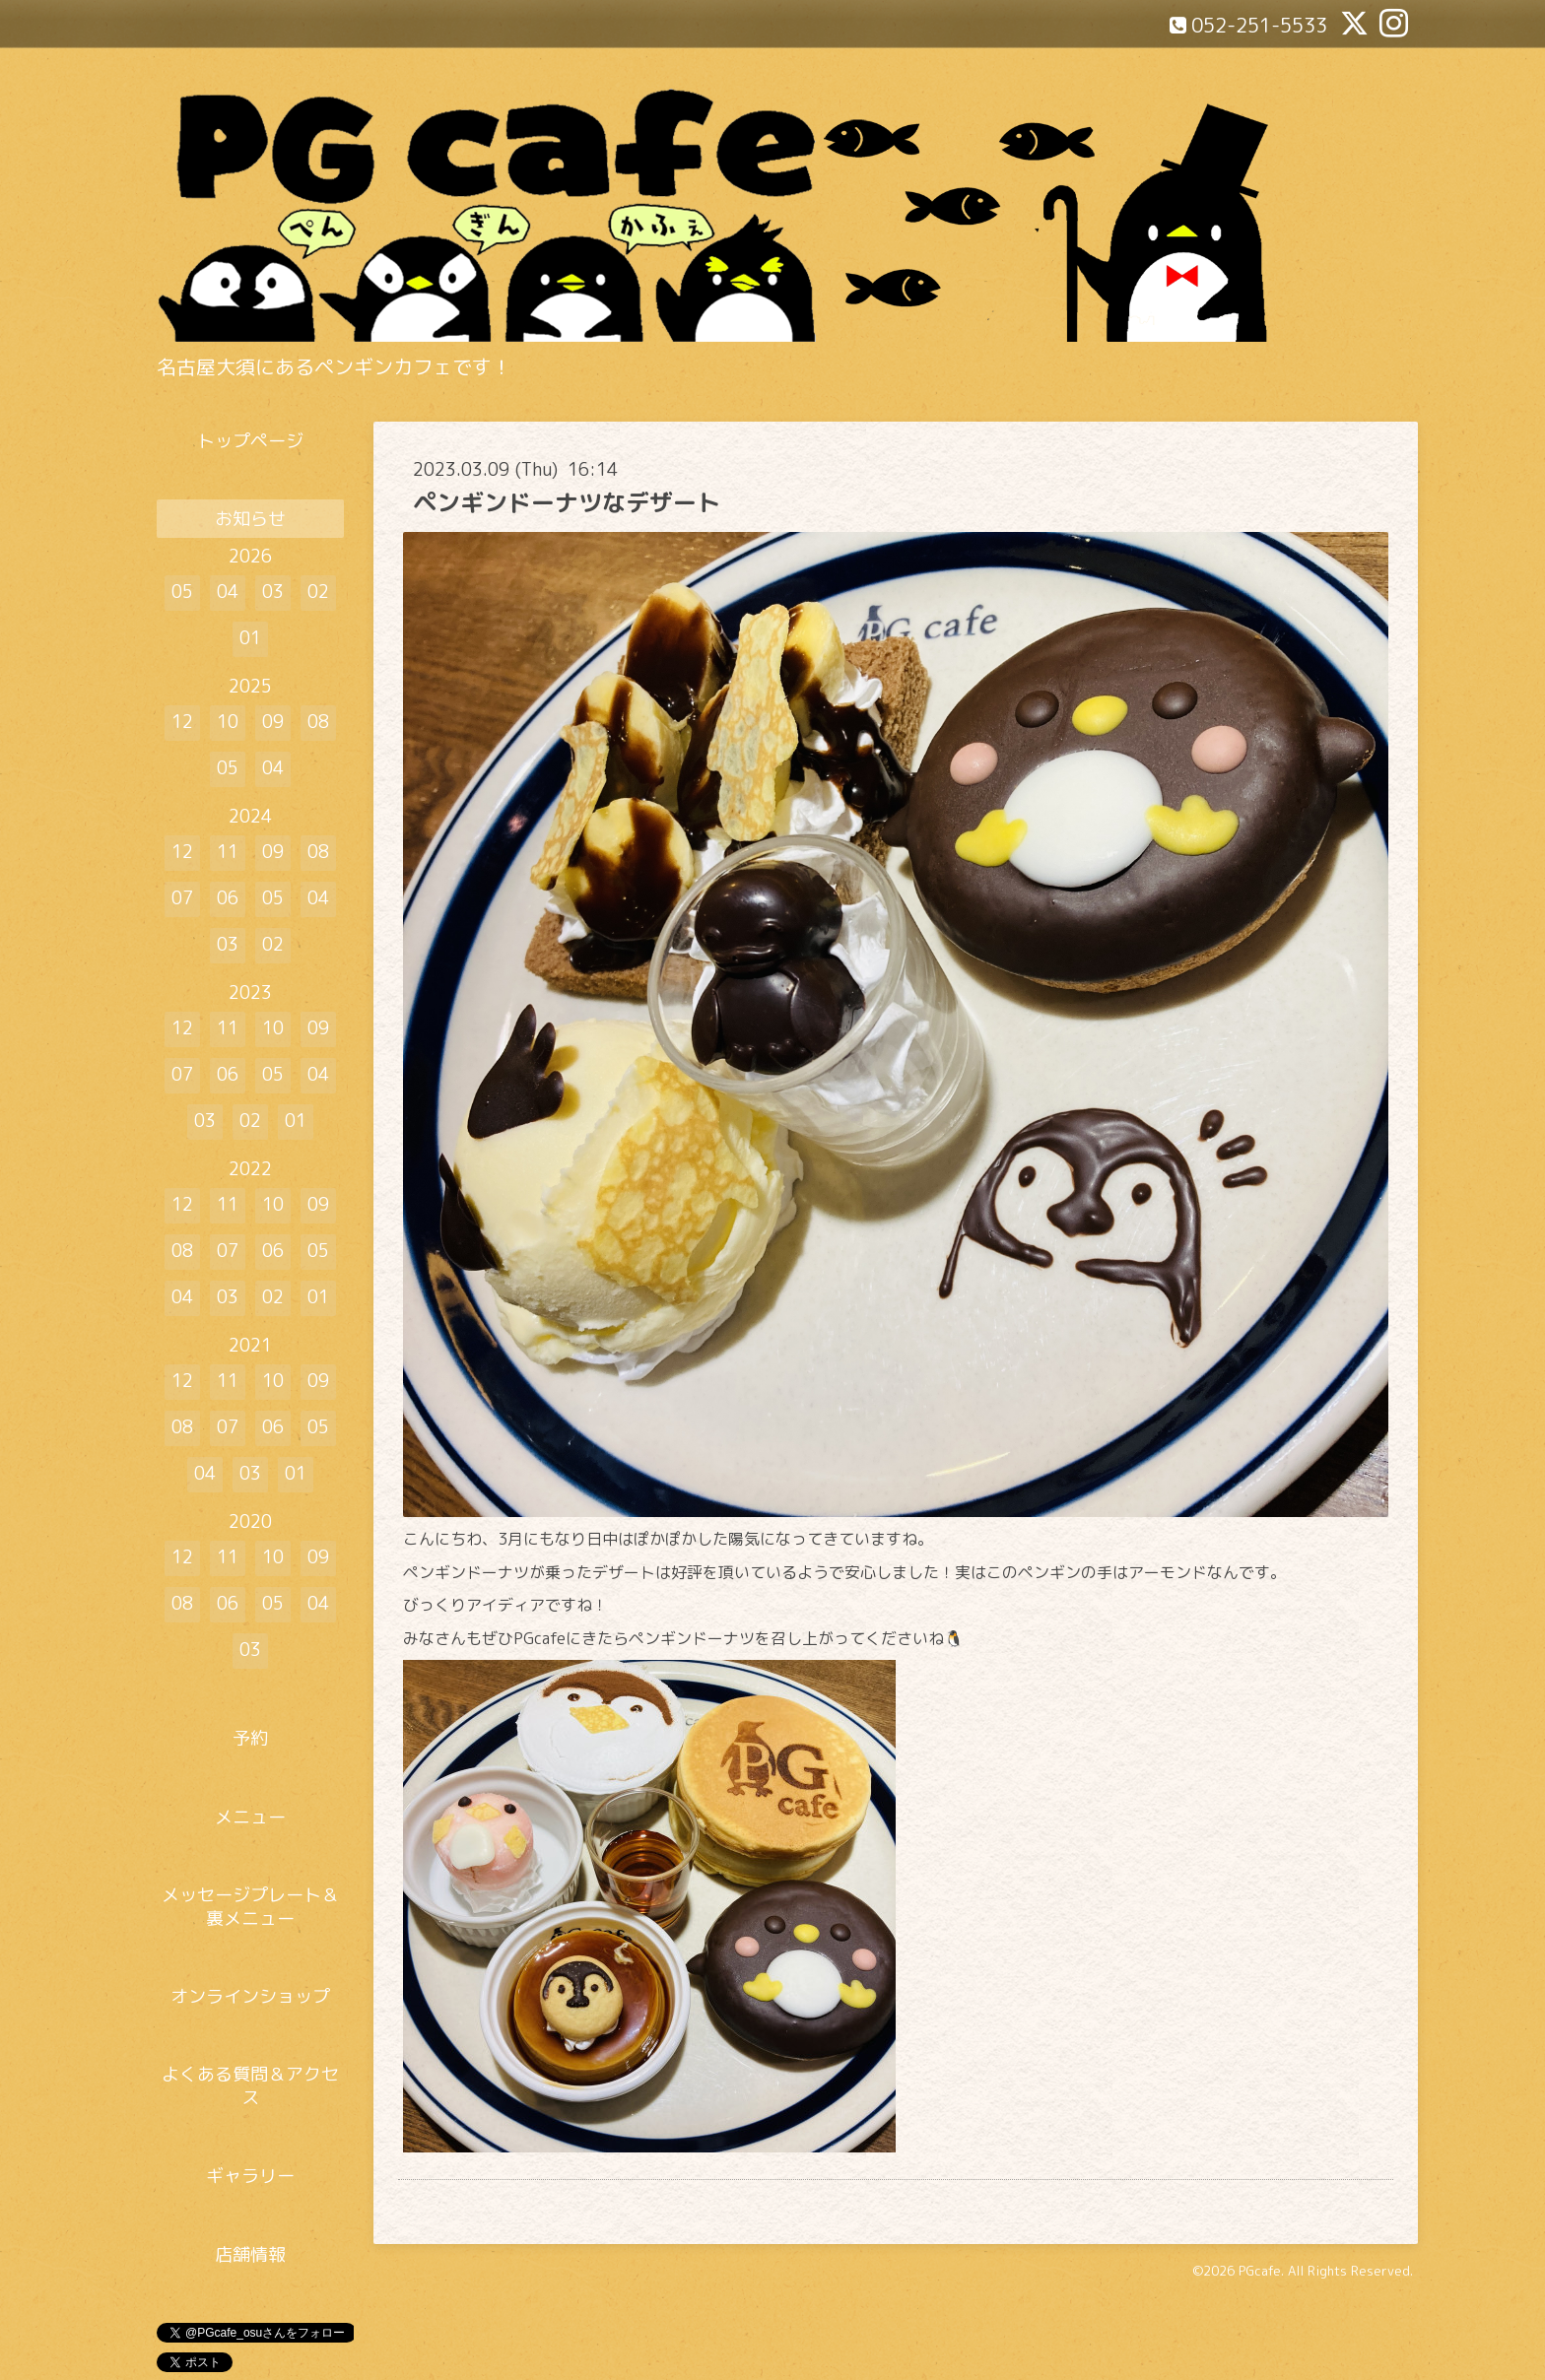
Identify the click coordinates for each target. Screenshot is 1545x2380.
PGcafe (1260, 2271)
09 (273, 721)
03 (273, 591)
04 (227, 591)
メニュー (250, 1817)
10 (227, 721)
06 (227, 898)
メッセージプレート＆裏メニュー (250, 1906)
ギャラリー (250, 2175)
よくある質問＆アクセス (250, 2085)
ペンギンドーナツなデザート (566, 502)
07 (182, 898)
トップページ (250, 441)
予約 (250, 1738)
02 (318, 591)
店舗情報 (250, 2254)
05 (182, 591)
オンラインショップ (250, 1996)
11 (227, 851)
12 (182, 721)
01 (250, 638)
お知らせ (250, 518)
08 (318, 721)
